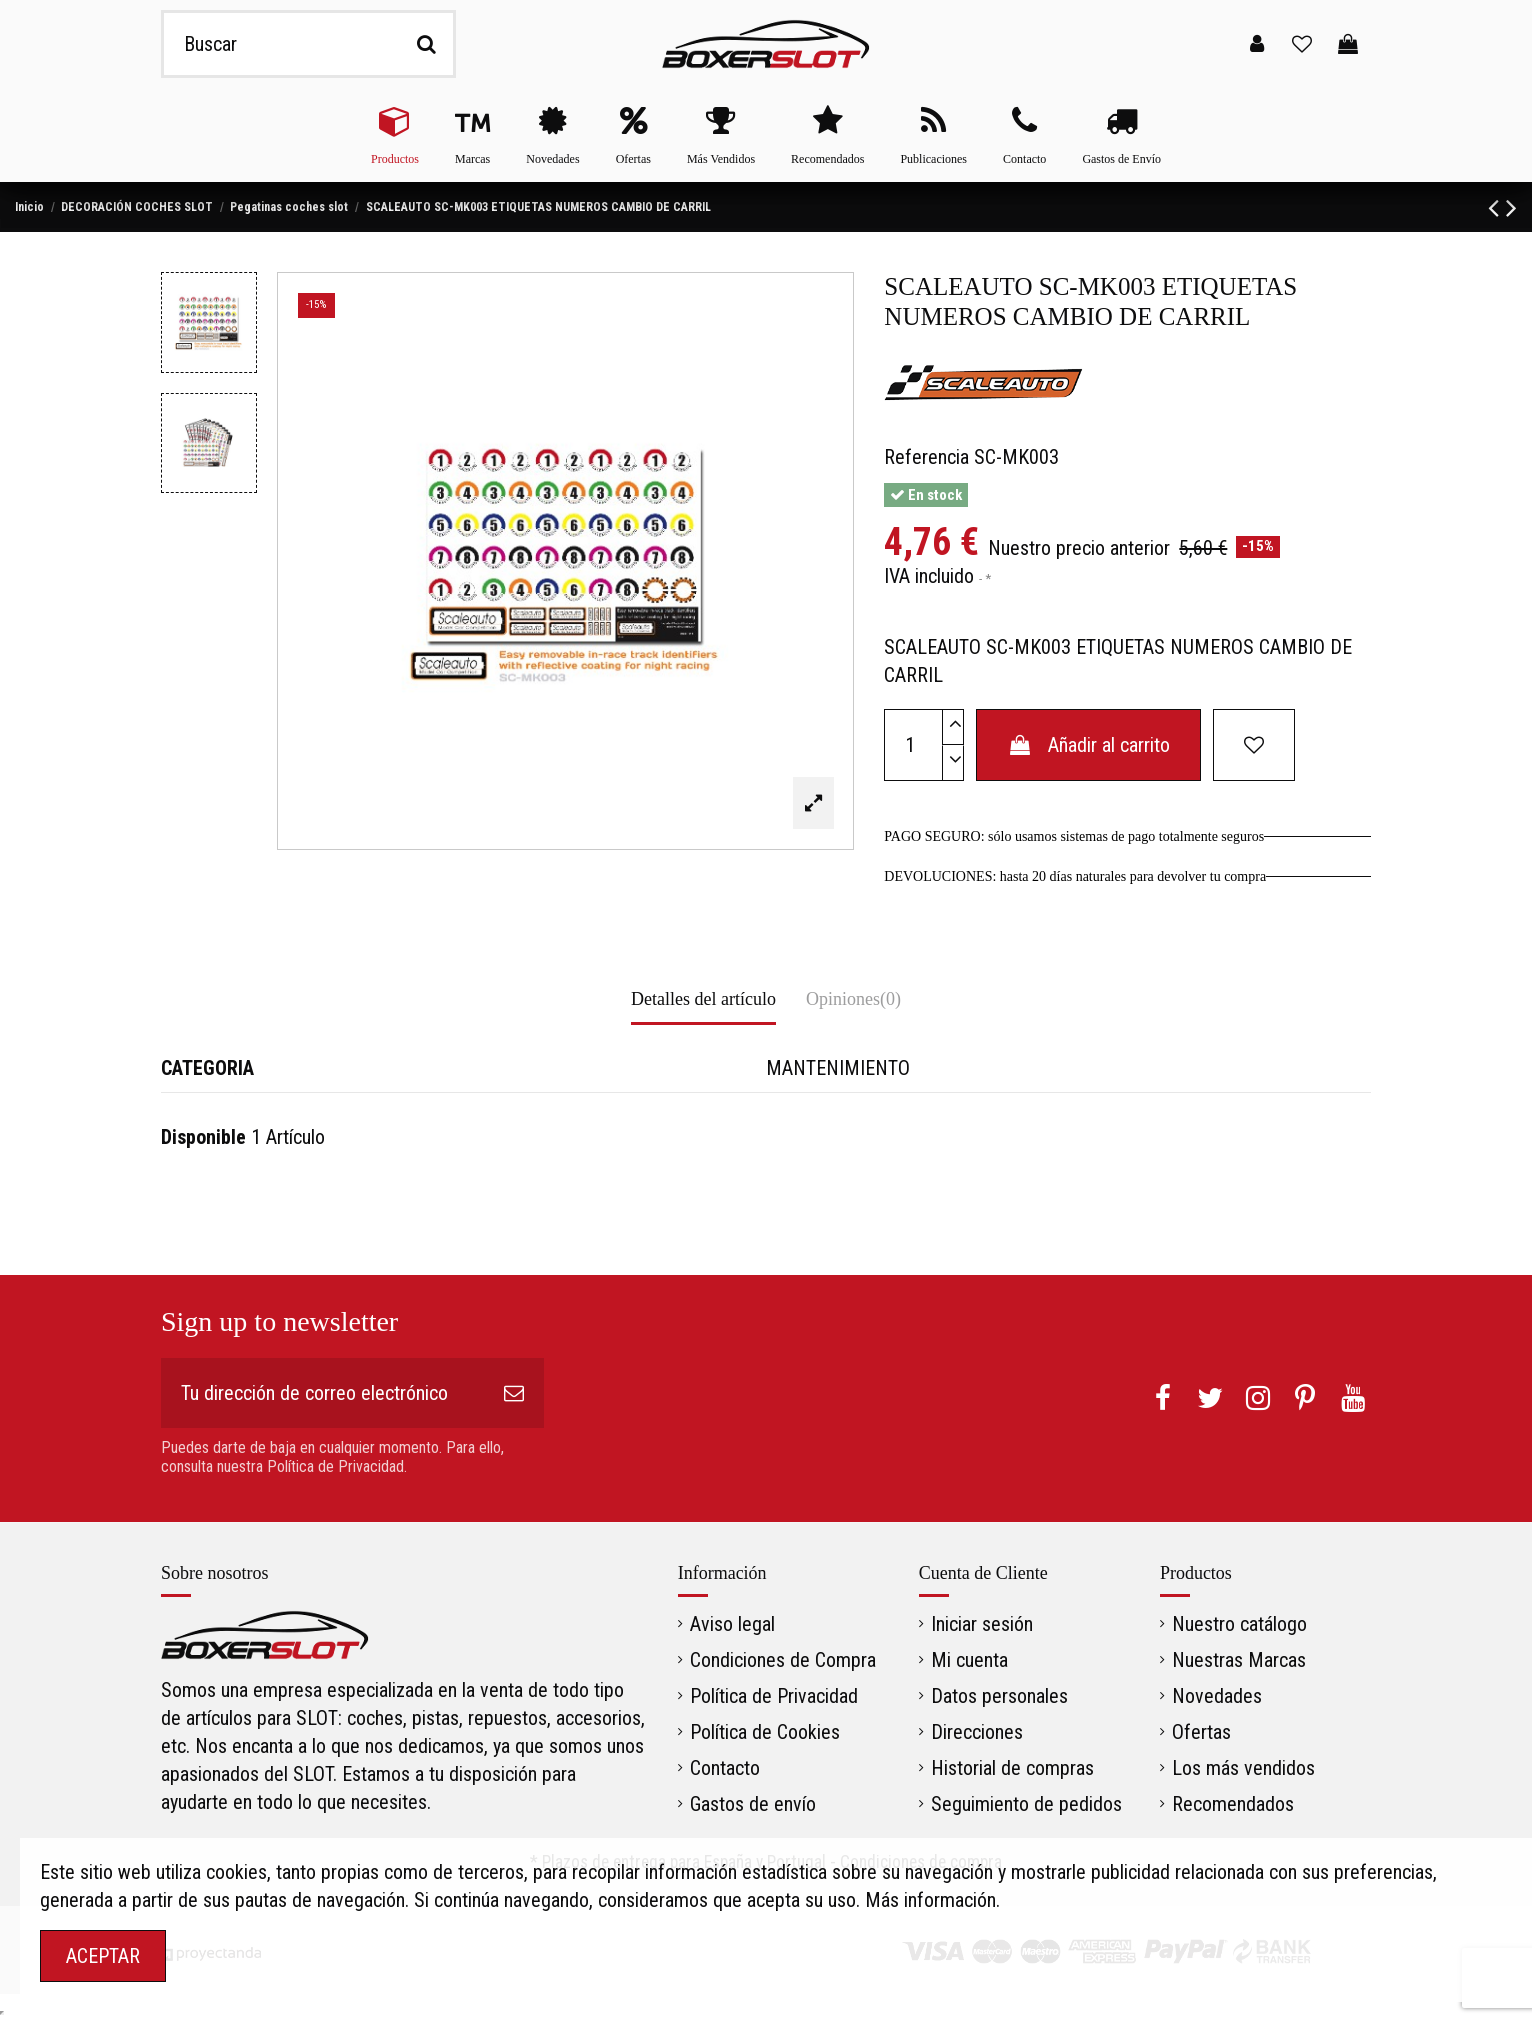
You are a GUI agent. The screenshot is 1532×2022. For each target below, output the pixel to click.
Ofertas (1201, 1732)
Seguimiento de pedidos (1026, 1804)
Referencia (926, 457)
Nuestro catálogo (1239, 1624)
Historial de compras (1012, 1768)
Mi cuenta (969, 1660)
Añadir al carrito (1088, 745)
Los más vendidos (1243, 1768)
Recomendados (1233, 1804)
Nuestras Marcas (1239, 1660)
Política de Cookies (765, 1732)
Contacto (725, 1768)
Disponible (203, 1137)
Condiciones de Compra (783, 1660)
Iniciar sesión (982, 1624)
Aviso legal (732, 1624)
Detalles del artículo (703, 999)
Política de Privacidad (774, 1696)
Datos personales (999, 1696)
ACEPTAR (103, 1956)
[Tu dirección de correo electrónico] (322, 1393)
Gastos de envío (753, 1804)
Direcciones (977, 1732)
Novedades (1217, 1696)
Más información (930, 1900)
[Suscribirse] (514, 1393)
